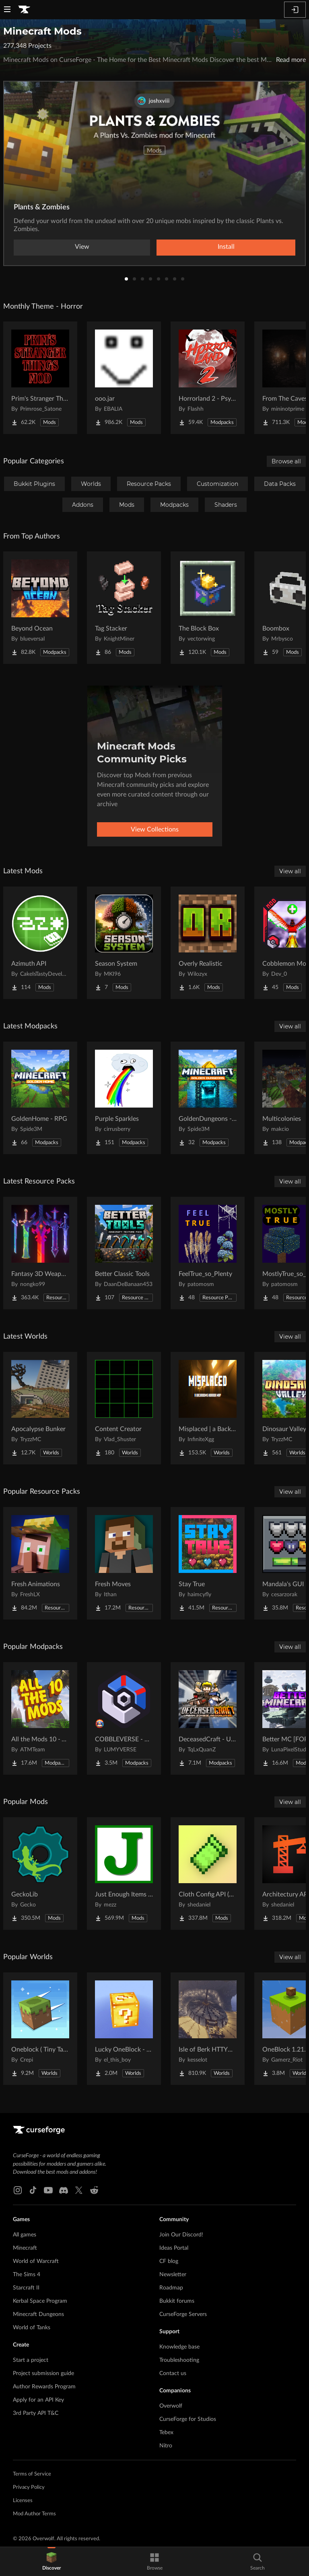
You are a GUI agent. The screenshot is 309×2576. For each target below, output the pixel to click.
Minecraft (25, 2248)
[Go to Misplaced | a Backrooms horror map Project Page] (208, 1408)
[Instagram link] (18, 2190)
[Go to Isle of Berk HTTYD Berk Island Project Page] (208, 2028)
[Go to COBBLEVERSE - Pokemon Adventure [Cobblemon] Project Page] (124, 1718)
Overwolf (170, 2406)
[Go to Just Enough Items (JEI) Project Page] (124, 1873)
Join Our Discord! (181, 2235)
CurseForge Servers (183, 2314)
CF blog (168, 2261)
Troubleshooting (179, 2360)
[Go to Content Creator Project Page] (124, 1408)
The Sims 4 (26, 2274)
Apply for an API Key (38, 2400)
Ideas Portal (173, 2248)
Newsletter (172, 2274)
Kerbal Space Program (40, 2301)
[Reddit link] (94, 2190)
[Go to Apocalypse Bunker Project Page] (40, 1408)
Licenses (23, 2500)
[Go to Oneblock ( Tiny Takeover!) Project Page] (40, 2028)
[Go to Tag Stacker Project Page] (124, 607)
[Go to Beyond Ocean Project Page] (40, 607)
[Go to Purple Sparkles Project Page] (124, 1098)
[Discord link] (63, 2190)
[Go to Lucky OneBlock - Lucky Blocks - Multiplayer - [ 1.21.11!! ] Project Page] (124, 2028)
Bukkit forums (176, 2301)
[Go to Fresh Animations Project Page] (40, 1563)
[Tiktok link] (33, 2190)
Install (226, 247)
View (82, 247)
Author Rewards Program (44, 2387)
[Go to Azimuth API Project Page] (40, 943)
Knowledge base (179, 2347)
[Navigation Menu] (7, 10)
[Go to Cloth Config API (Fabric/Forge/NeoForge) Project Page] (208, 1873)
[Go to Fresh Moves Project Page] (124, 1563)
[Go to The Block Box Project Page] (208, 607)
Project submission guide (43, 2373)
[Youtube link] (48, 2190)
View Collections (155, 829)
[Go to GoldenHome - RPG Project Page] (40, 1098)
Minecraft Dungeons (38, 2314)
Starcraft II (26, 2288)
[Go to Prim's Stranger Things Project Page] (40, 377)
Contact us (172, 2373)
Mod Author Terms (34, 2514)
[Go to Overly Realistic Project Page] (208, 943)
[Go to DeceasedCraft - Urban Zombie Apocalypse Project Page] (208, 1718)
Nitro (165, 2446)
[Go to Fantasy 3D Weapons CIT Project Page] (40, 1253)
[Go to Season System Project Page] (124, 943)
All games (24, 2235)
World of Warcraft (36, 2261)
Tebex (166, 2432)
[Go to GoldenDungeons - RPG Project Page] (208, 1098)
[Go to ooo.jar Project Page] (124, 377)
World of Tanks (31, 2327)
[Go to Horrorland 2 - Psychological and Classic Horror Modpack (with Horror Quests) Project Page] (208, 377)
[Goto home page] (24, 9)
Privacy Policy (29, 2487)
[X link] (79, 2190)
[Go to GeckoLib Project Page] (40, 1873)
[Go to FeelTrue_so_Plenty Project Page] (208, 1253)
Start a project (30, 2360)
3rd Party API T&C (35, 2413)
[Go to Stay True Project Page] (208, 1563)
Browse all (286, 461)
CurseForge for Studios (187, 2419)
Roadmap (171, 2288)
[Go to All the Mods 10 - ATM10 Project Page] (40, 1718)
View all (290, 871)
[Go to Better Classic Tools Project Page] (124, 1253)
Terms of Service (32, 2474)
